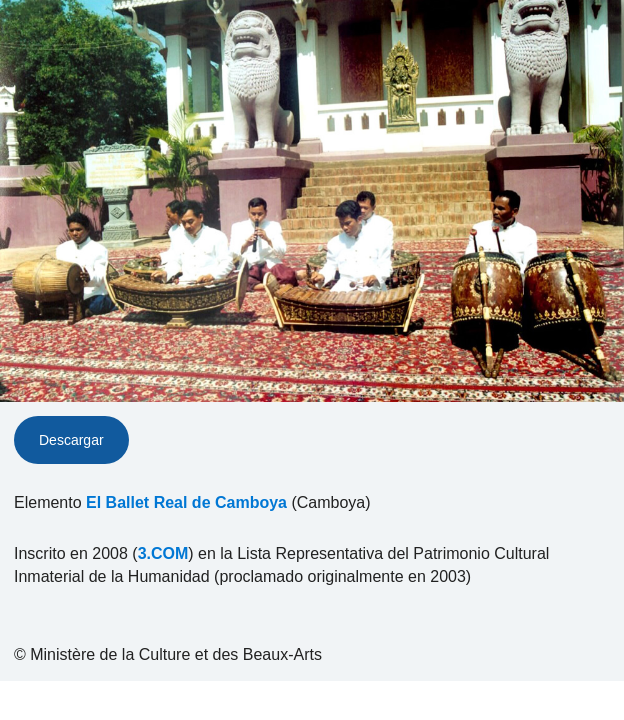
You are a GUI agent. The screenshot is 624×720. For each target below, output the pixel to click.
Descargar (71, 440)
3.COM (163, 553)
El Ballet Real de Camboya (186, 502)
